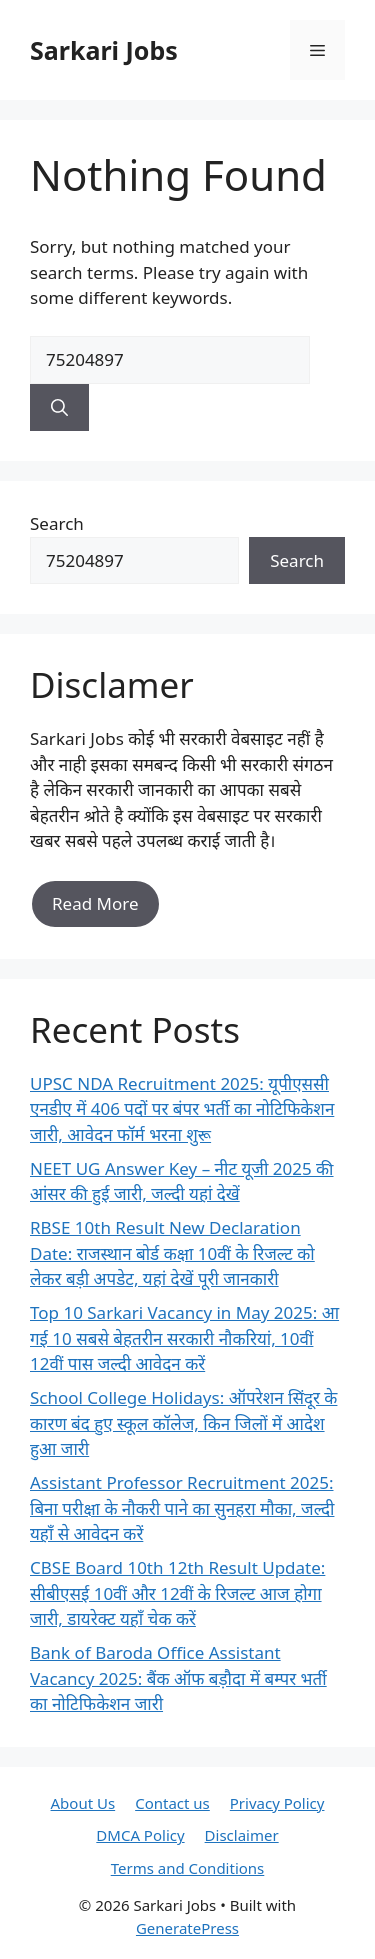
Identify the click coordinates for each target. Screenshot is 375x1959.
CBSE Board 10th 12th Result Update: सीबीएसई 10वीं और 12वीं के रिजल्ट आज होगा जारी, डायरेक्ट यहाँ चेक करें (177, 1593)
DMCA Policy (140, 1835)
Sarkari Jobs (104, 50)
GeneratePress (187, 1928)
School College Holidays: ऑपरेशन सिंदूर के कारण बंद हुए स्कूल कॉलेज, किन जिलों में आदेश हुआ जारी (183, 1423)
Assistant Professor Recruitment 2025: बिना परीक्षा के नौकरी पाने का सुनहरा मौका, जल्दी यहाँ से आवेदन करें (182, 1508)
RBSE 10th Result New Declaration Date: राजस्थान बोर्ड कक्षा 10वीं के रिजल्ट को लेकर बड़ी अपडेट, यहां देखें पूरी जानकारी (172, 1253)
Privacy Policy (277, 1803)
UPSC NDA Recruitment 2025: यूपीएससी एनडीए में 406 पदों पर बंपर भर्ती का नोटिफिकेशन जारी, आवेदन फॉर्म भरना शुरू (182, 1109)
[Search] (59, 408)
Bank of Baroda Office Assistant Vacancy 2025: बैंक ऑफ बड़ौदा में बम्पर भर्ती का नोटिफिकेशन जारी (178, 1678)
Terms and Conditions (188, 1868)
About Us (83, 1803)
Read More (95, 903)
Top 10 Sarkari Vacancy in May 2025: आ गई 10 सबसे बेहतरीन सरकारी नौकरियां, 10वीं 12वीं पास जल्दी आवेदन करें (184, 1338)
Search (57, 523)
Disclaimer (242, 1835)
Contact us (172, 1803)
